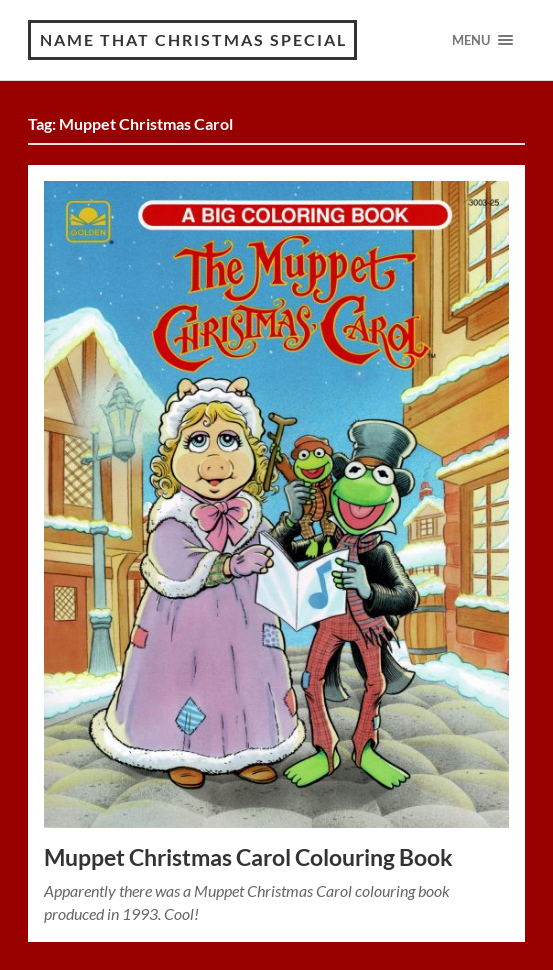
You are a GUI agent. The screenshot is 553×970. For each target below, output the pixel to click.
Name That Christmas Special (193, 39)
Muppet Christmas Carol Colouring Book (248, 857)
